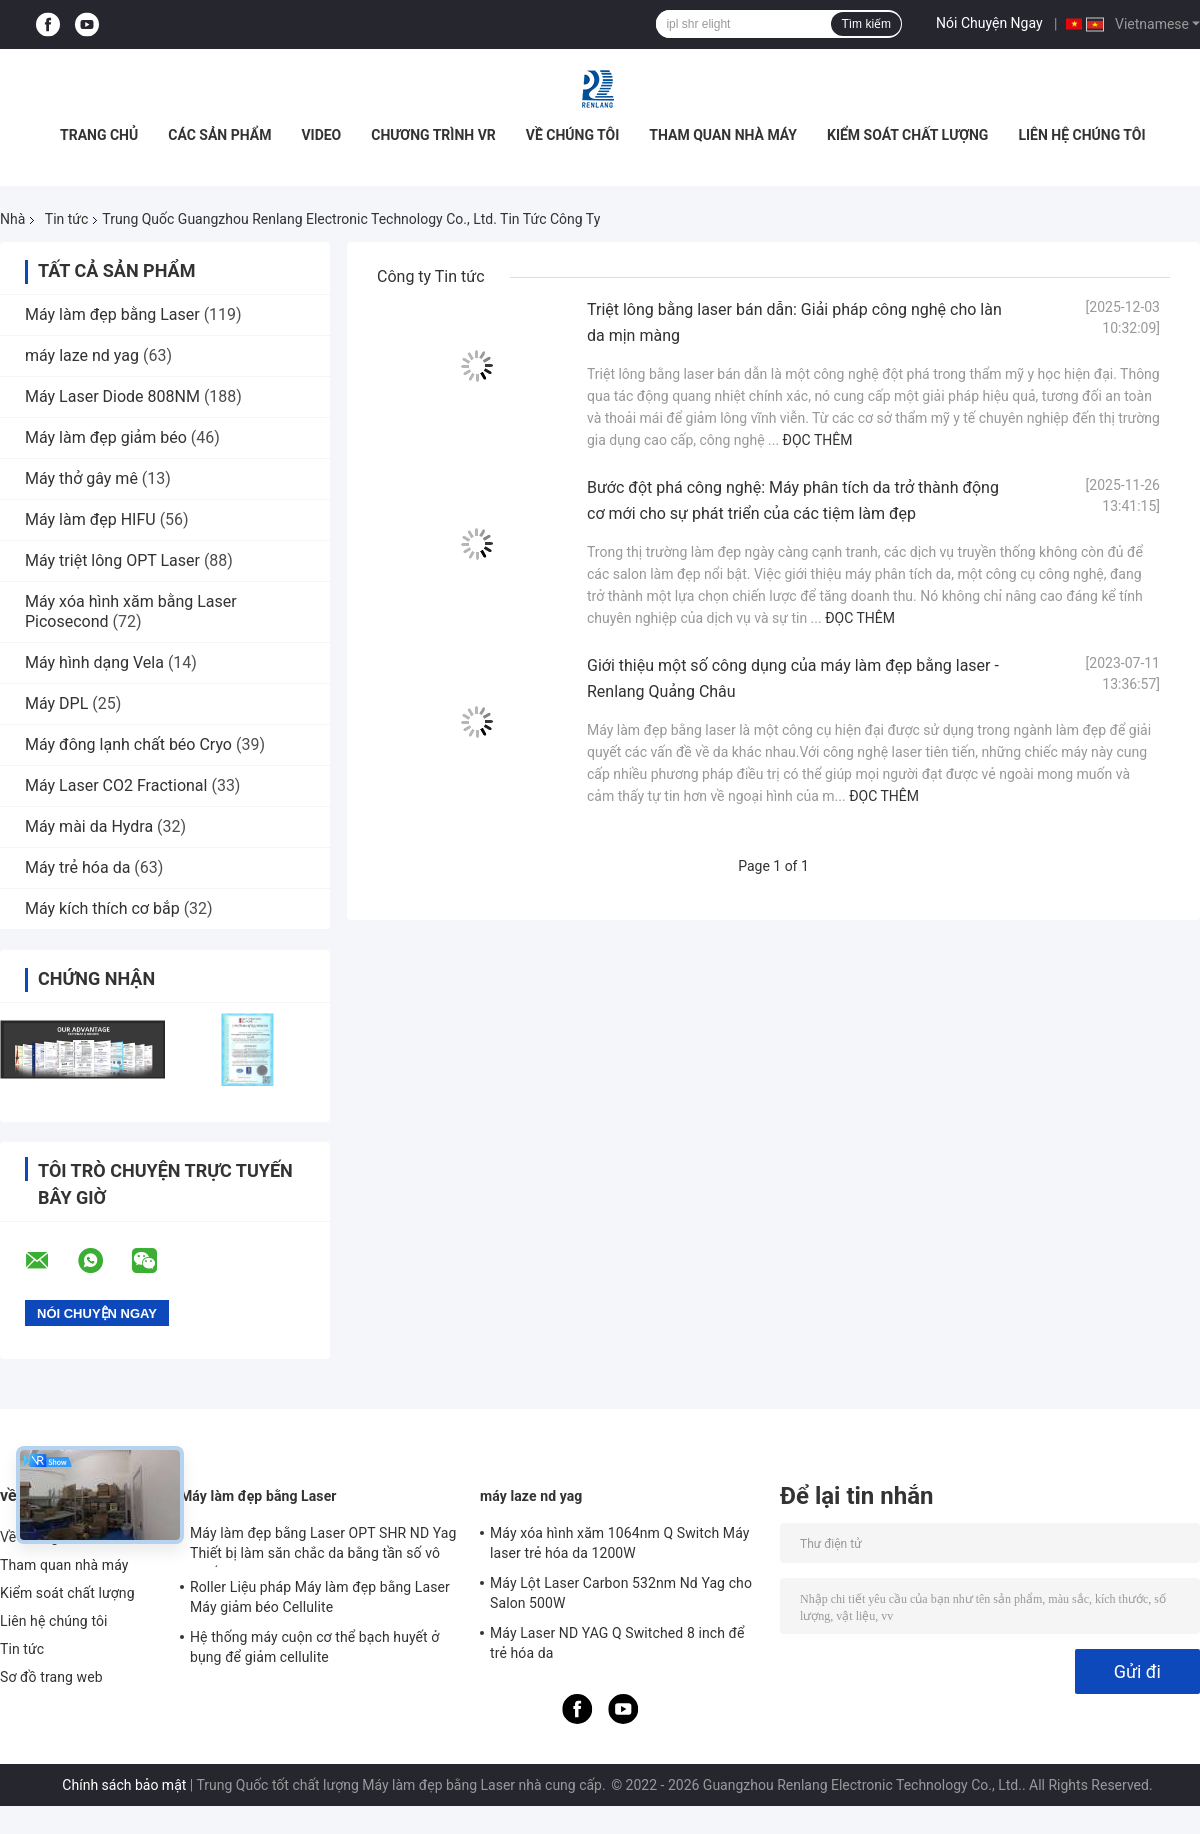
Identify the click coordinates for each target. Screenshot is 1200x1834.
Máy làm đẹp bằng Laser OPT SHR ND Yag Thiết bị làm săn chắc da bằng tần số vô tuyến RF (323, 1546)
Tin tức (67, 219)
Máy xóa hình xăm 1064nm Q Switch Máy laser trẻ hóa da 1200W (619, 1543)
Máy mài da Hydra (89, 826)
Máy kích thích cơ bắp (104, 908)
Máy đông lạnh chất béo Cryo (128, 744)
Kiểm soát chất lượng (907, 135)
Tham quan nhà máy (723, 135)
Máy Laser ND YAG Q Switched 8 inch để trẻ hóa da (617, 1643)
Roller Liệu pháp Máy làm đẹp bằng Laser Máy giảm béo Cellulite (320, 1597)
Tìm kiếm (866, 24)
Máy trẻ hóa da (77, 867)
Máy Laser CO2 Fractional (116, 785)
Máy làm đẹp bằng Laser (112, 314)
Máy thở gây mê (81, 478)
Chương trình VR (433, 135)
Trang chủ (99, 135)
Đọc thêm (818, 440)
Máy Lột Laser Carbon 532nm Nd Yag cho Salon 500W (621, 1593)
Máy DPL (56, 703)
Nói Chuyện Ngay (989, 23)
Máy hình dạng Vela (94, 662)
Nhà (12, 219)
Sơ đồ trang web (51, 1677)
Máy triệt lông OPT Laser (112, 560)
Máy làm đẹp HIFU (90, 519)
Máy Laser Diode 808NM (112, 396)
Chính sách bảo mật (124, 1785)
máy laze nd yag (82, 355)
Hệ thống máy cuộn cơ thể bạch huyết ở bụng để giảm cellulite (314, 1647)
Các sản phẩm (219, 135)
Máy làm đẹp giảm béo (106, 437)
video (321, 135)
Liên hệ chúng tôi (1081, 135)
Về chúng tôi (573, 135)
